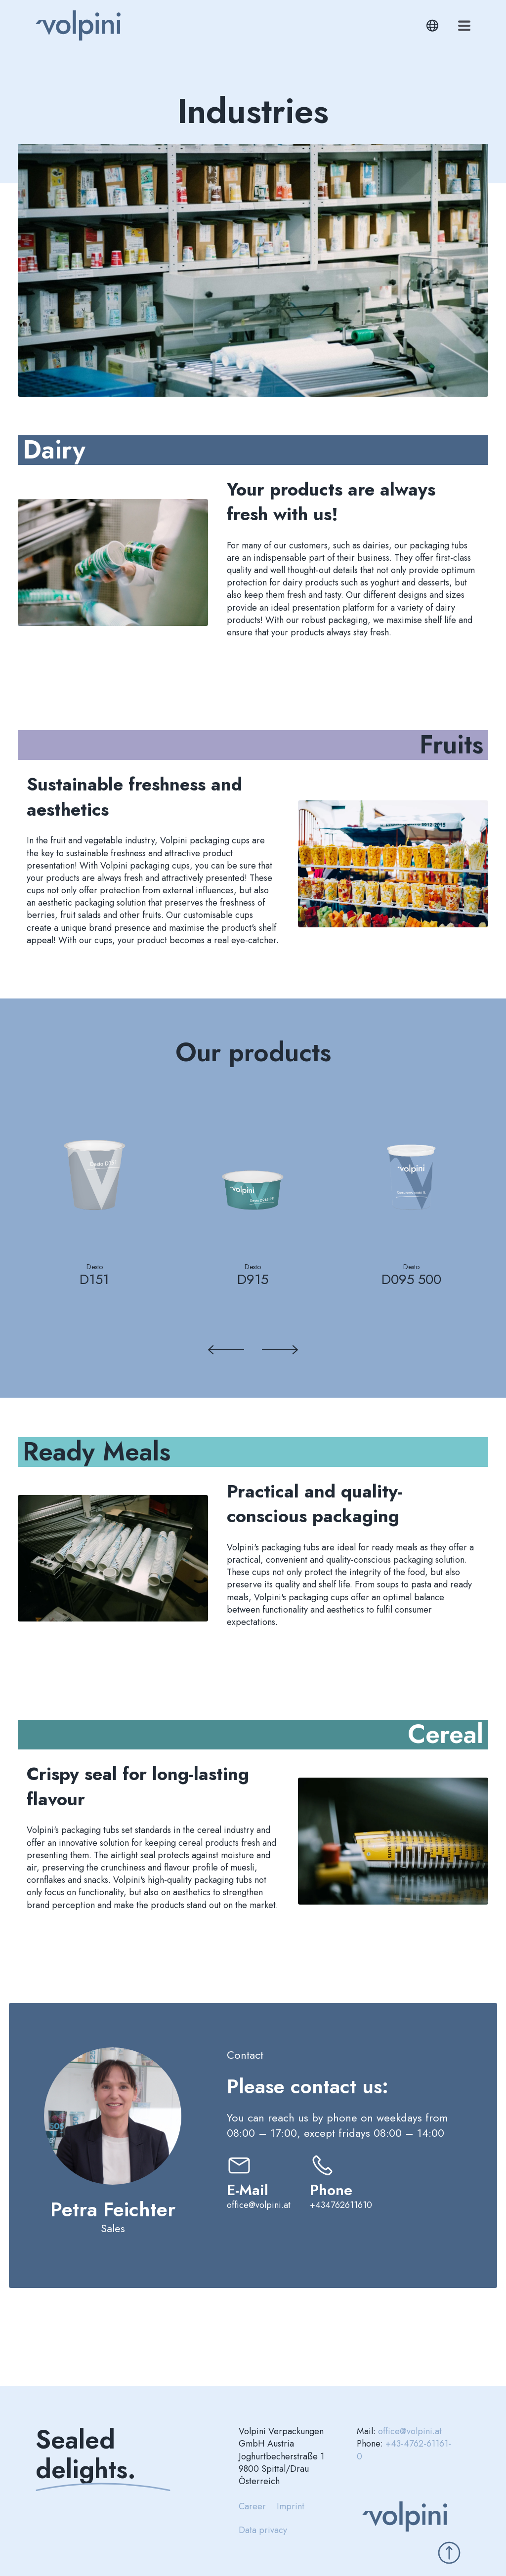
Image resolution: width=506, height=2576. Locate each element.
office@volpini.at (259, 2205)
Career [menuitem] (252, 2506)
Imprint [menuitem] (290, 2506)
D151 (94, 1279)
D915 (252, 1279)
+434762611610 (341, 2205)
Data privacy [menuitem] (263, 2530)
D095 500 (411, 1279)
